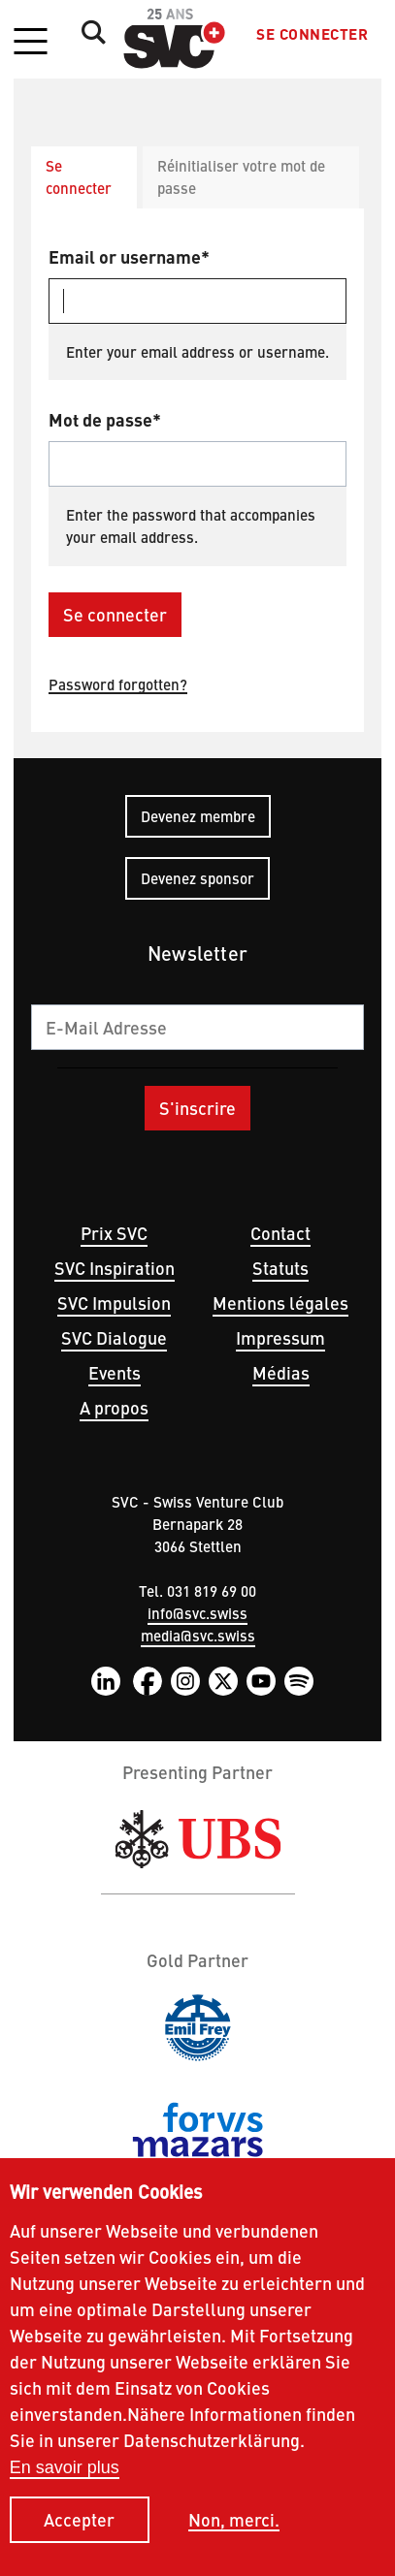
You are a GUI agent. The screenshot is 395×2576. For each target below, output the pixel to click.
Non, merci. (234, 2540)
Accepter (79, 2540)
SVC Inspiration (114, 1268)
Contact (280, 1233)
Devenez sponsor (197, 878)
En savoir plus (64, 2487)
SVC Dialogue (114, 1337)
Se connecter (312, 34)
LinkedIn (105, 1681)
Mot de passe (100, 418)
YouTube (261, 1681)
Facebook (147, 1681)
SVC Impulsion (114, 1302)
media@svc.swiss (198, 1635)
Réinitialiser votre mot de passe (241, 176)
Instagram (185, 1681)
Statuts (280, 1268)
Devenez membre (198, 816)
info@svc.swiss (197, 1613)
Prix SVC (114, 1233)
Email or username (125, 256)
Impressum (280, 1337)
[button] (30, 42)
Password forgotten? (118, 684)
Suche (88, 32)
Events (114, 1372)
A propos (114, 1407)
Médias (281, 1372)
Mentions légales (280, 1302)
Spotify (298, 1681)
